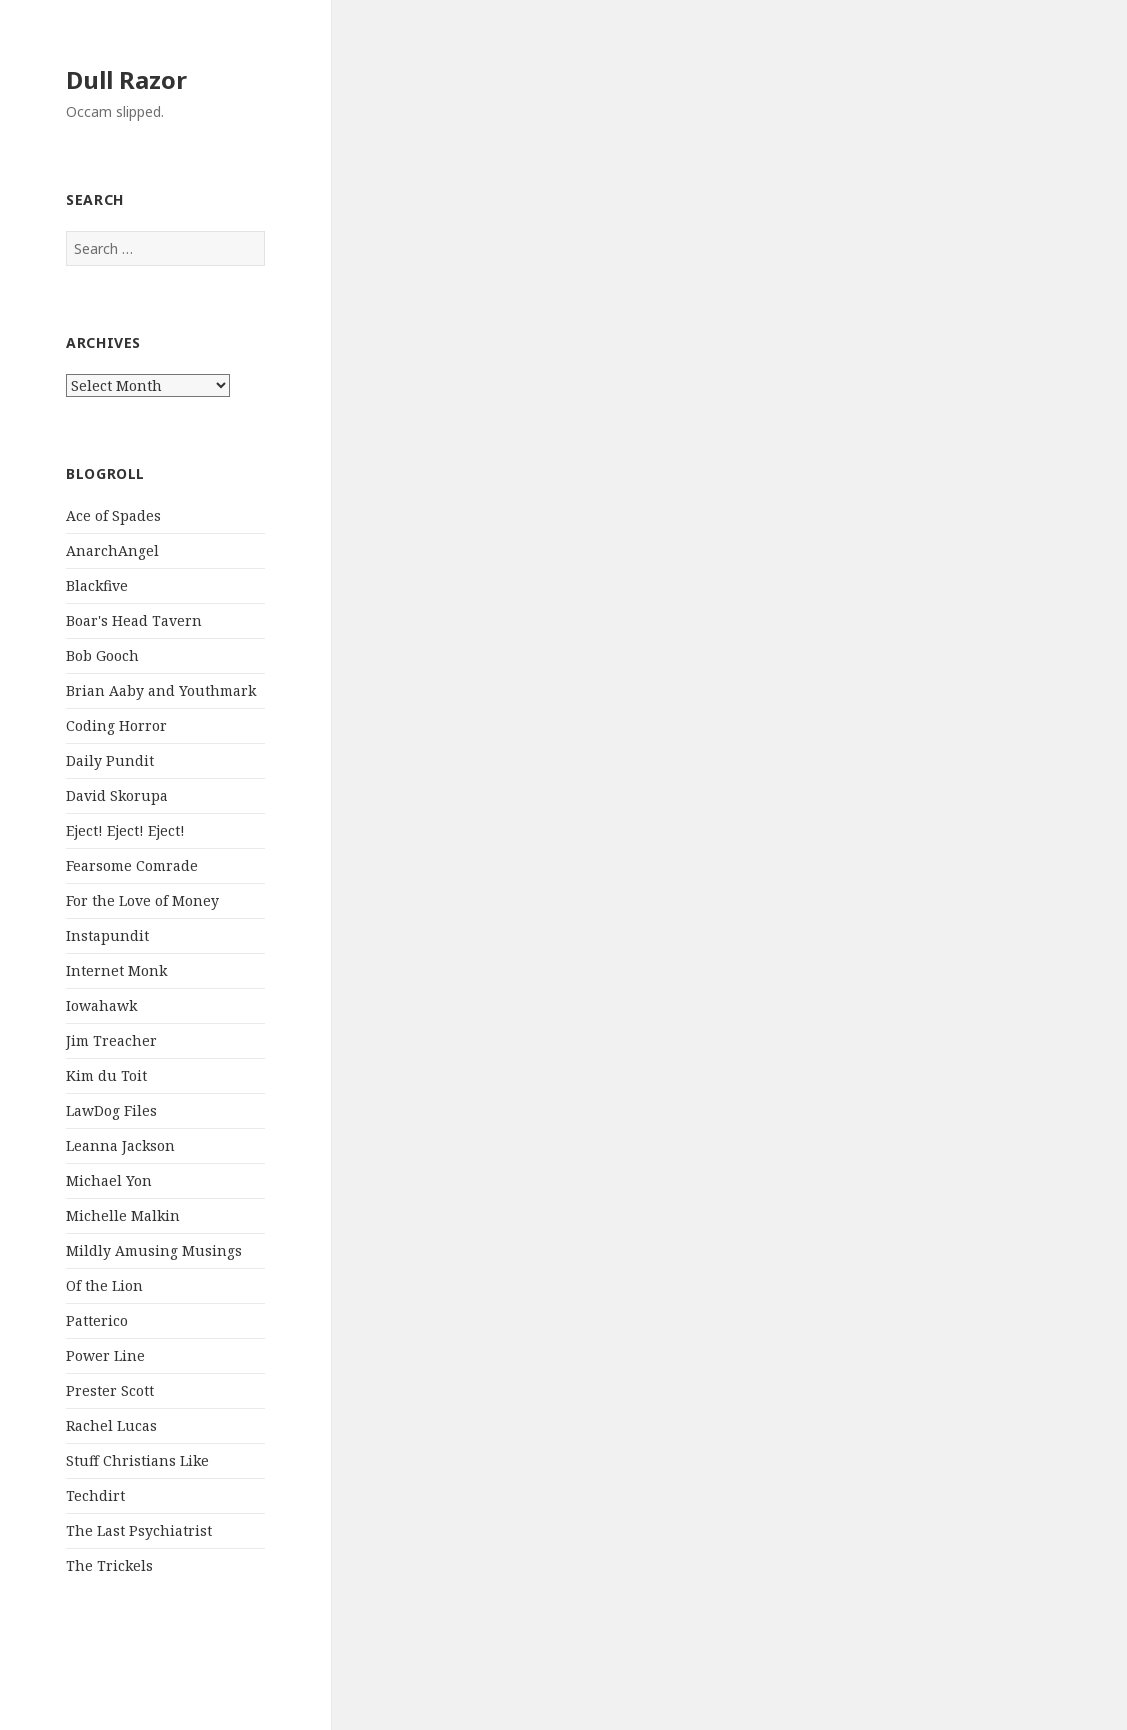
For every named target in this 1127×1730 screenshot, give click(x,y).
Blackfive (97, 585)
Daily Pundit (110, 760)
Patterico (97, 1320)
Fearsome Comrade (132, 865)
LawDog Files (111, 1110)
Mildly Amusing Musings (154, 1250)
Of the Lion (104, 1285)
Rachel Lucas (111, 1425)
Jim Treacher (111, 1040)
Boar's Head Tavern (134, 620)
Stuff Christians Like (137, 1460)
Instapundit (107, 935)
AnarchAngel (112, 550)
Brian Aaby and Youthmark (161, 690)
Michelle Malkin (123, 1215)
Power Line (105, 1355)
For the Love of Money (142, 900)
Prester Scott (110, 1390)
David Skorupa (117, 795)
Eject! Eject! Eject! (125, 830)
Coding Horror (116, 725)
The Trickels (109, 1565)
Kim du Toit (106, 1075)
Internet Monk (116, 970)
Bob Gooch (102, 655)
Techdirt (95, 1495)
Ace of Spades (113, 515)
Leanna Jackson (120, 1145)
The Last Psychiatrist (139, 1530)
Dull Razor (126, 79)
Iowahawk (101, 1005)
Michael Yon (109, 1180)
